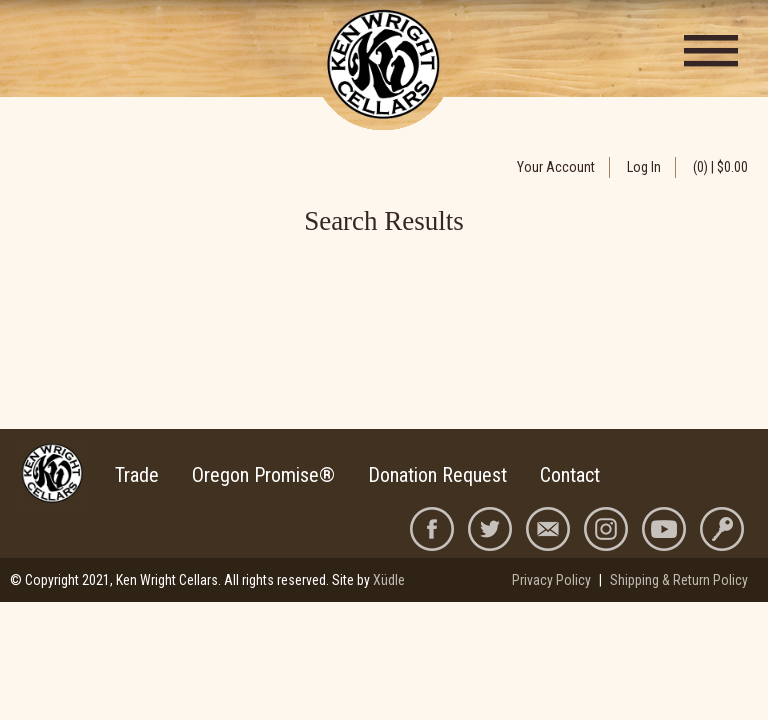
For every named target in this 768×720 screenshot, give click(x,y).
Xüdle (389, 580)
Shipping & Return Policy (679, 580)
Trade (137, 475)
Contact (570, 475)
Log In (644, 167)
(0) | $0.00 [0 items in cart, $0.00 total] (720, 167)
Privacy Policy (551, 580)
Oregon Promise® (263, 475)
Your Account (556, 167)
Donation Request (437, 475)
